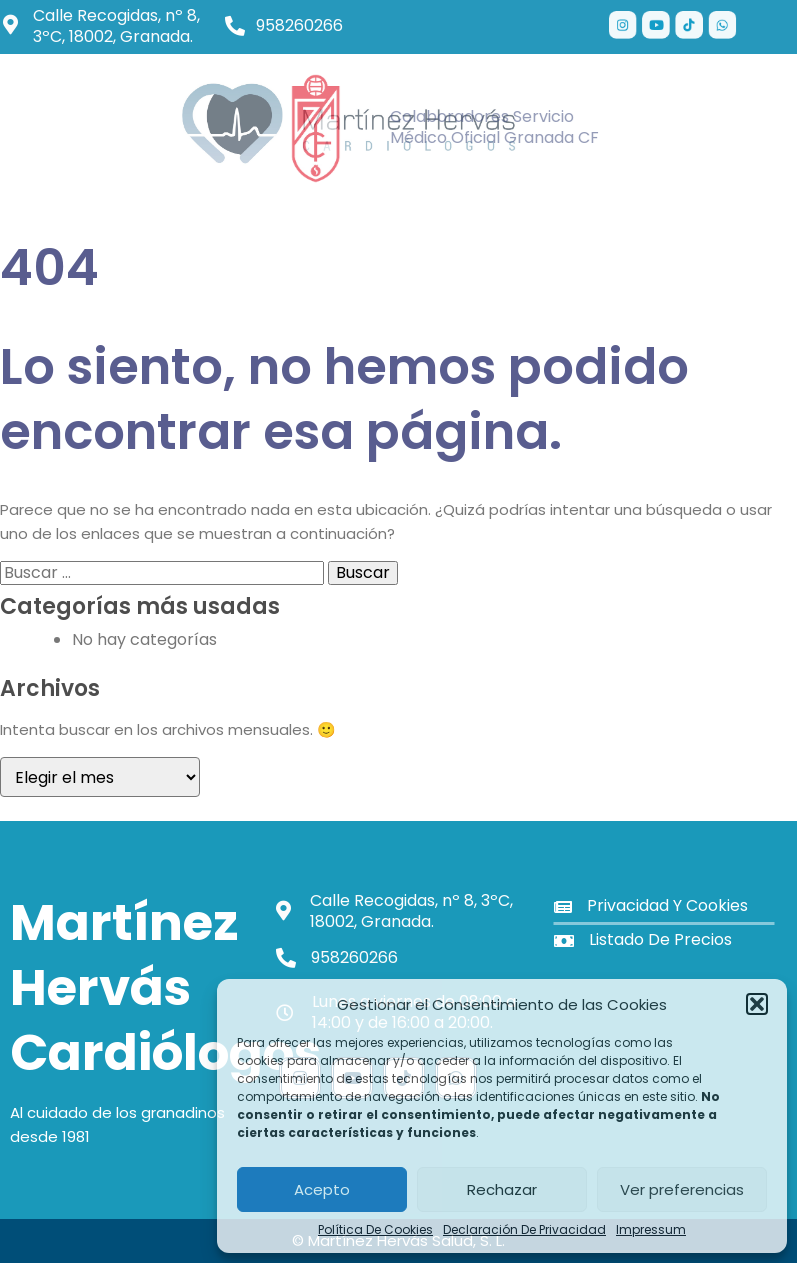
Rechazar (502, 1189)
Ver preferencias (682, 1189)
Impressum (651, 1230)
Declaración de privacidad (524, 1230)
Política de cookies (375, 1230)
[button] (757, 1004)
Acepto (322, 1189)
